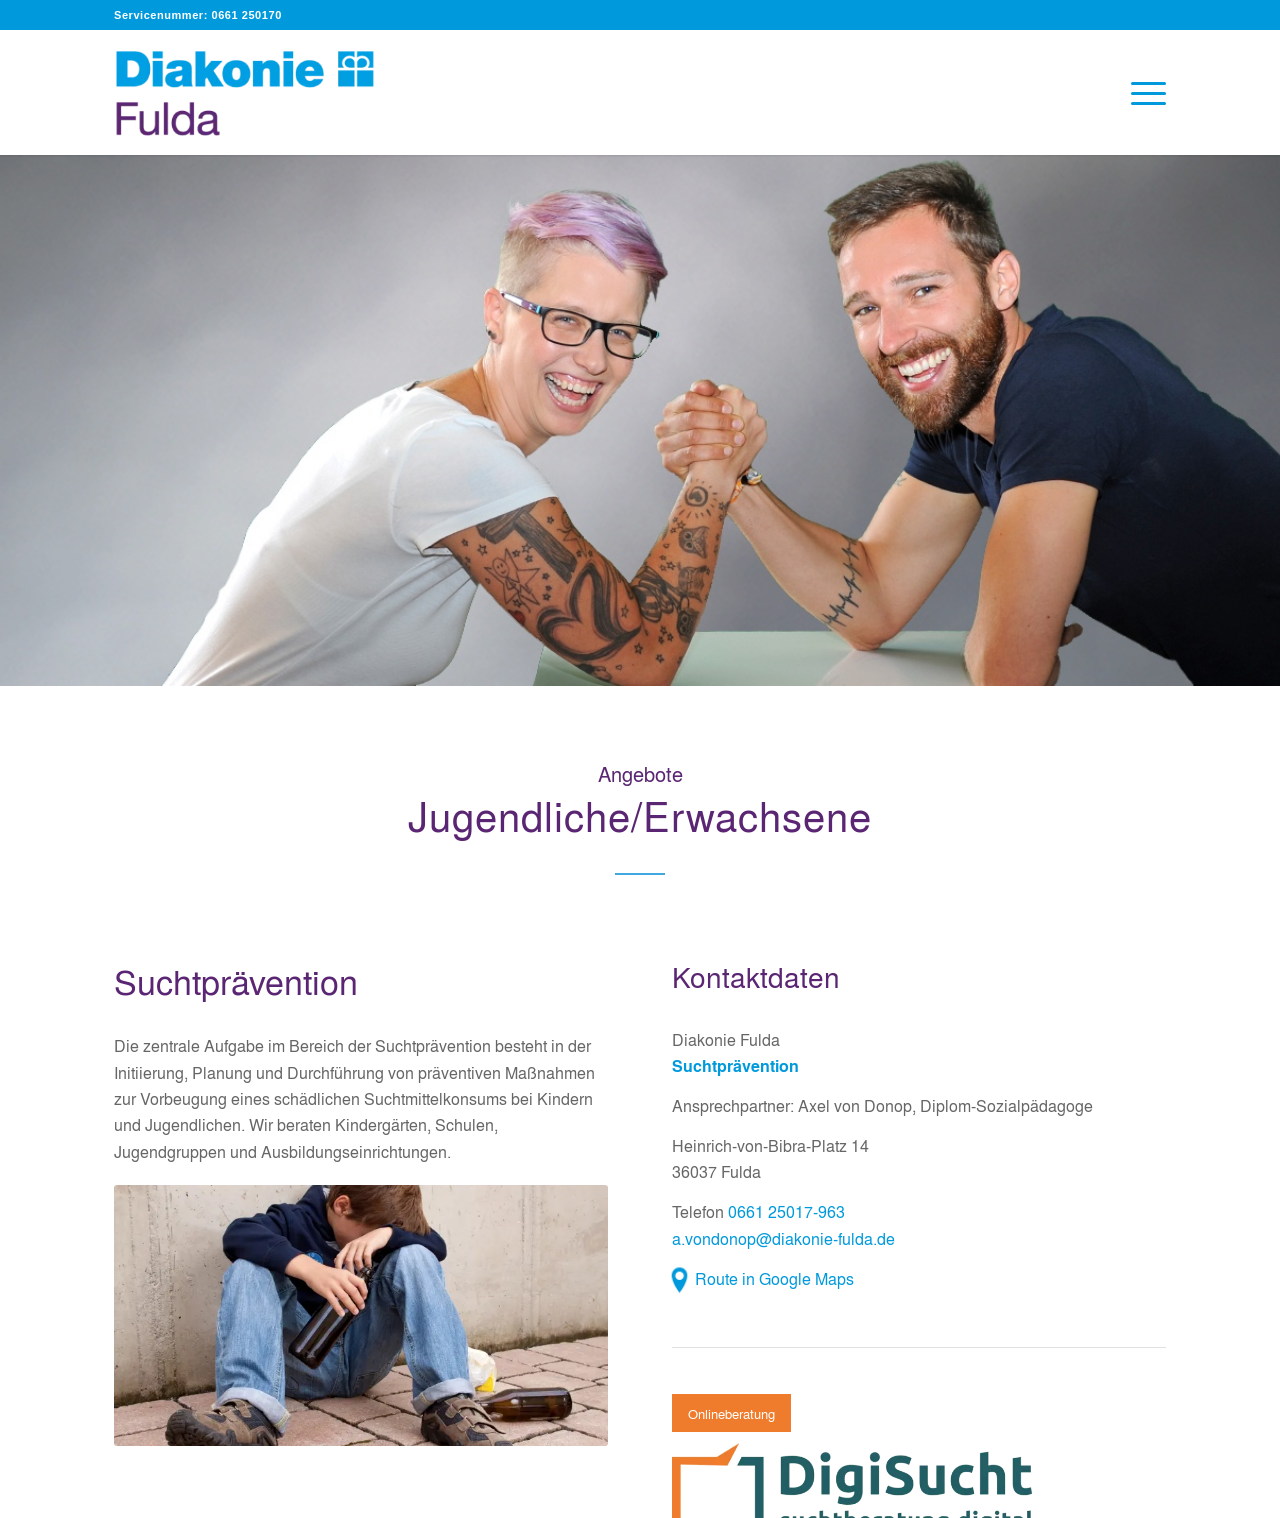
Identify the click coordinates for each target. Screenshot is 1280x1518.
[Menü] (1142, 92)
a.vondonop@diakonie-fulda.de (783, 1238)
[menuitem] (1142, 92)
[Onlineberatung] (731, 1413)
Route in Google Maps (774, 1278)
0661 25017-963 (786, 1211)
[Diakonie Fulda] (266, 92)
